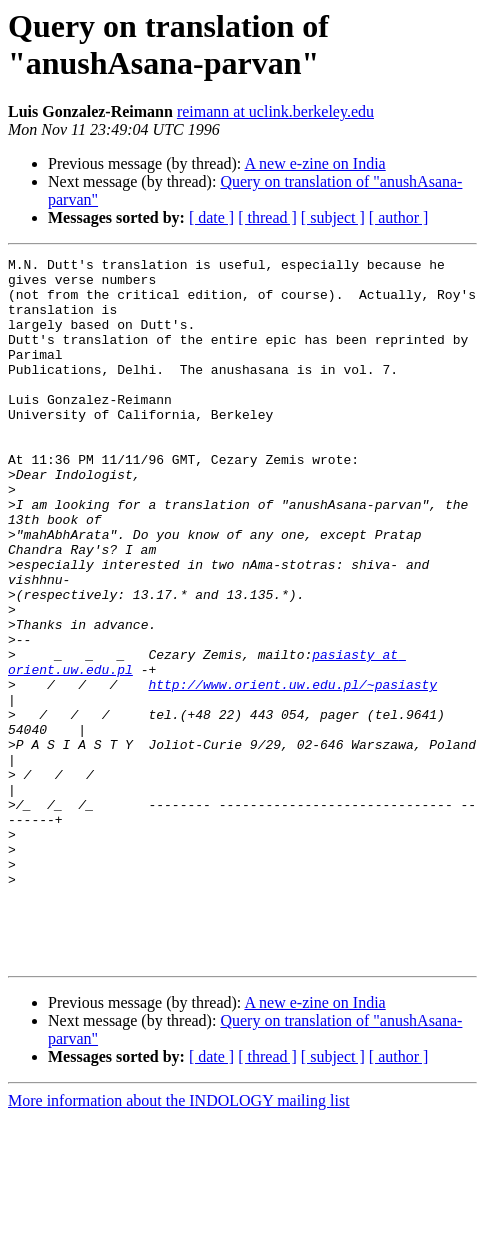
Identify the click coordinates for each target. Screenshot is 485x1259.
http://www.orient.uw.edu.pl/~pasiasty (292, 771)
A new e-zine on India (314, 163)
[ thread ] (267, 217)
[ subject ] (333, 217)
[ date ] (211, 217)
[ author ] (399, 217)
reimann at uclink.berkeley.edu (275, 111)
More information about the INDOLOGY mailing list (179, 1241)
